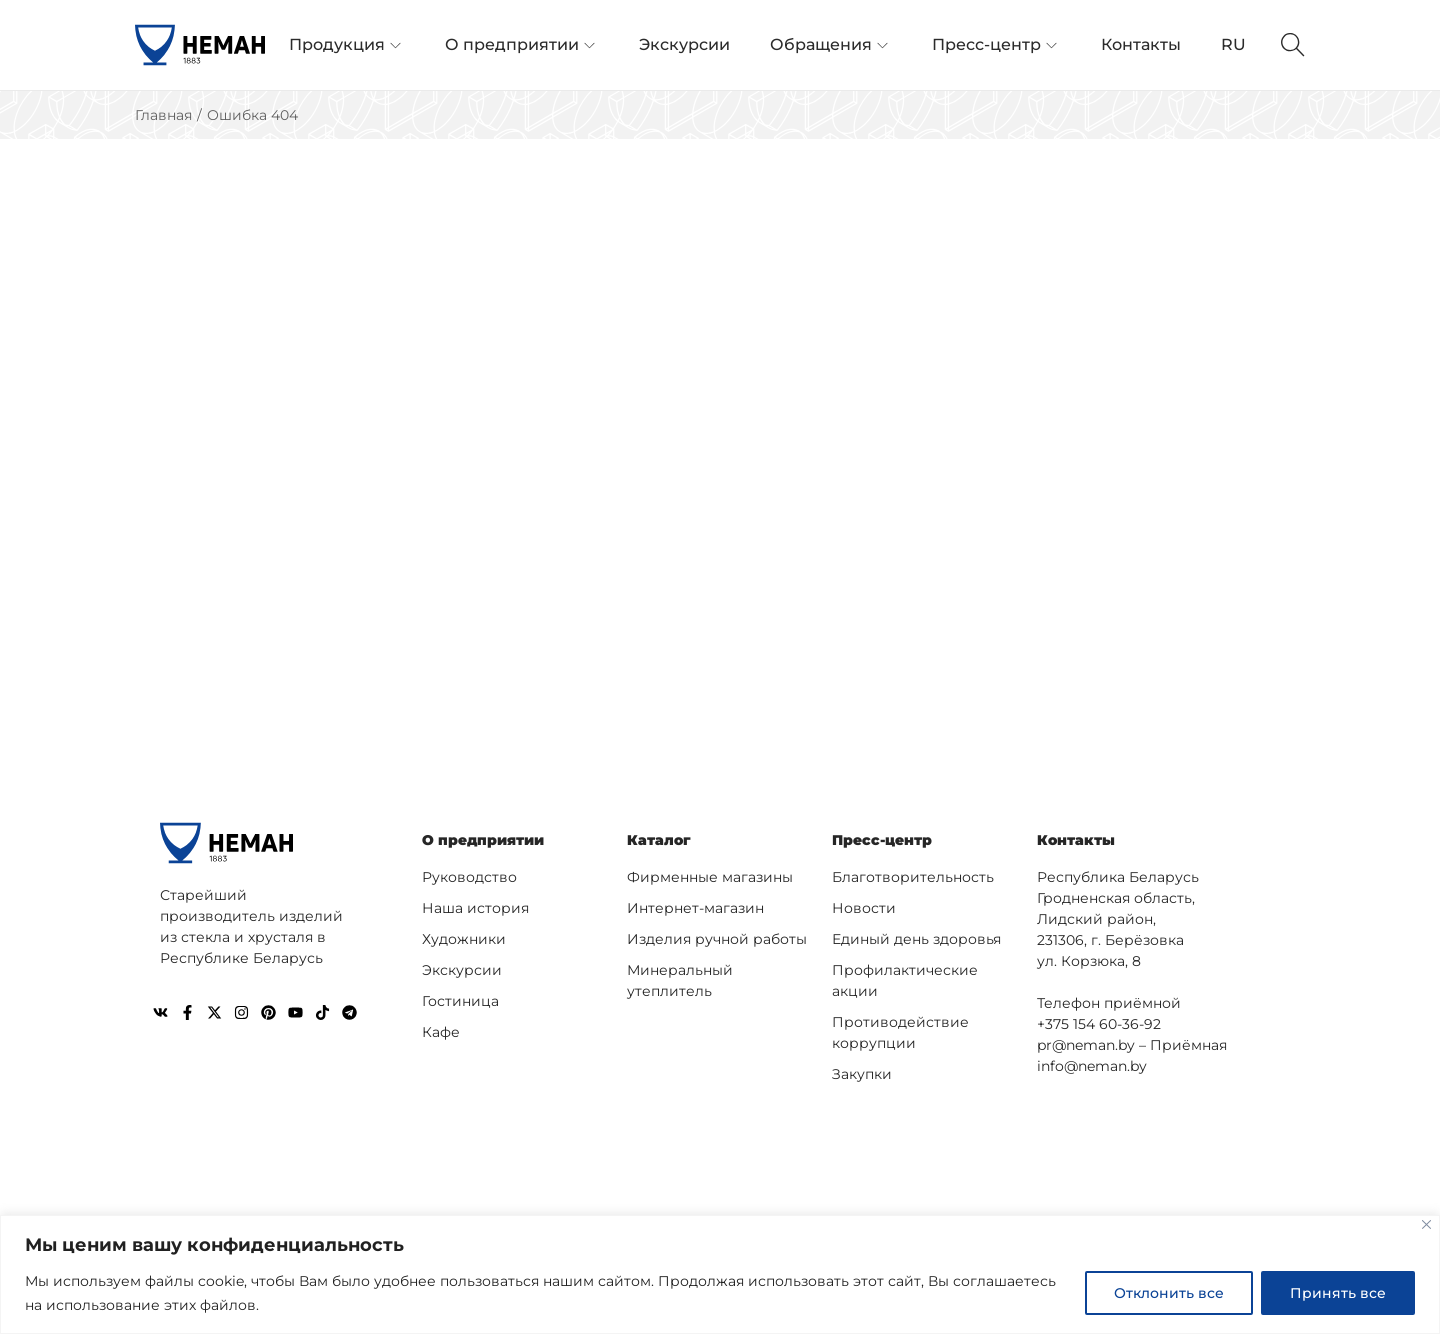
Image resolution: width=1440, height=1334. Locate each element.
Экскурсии (462, 970)
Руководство (469, 877)
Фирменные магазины (710, 877)
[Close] (1426, 1224)
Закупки (862, 1074)
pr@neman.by (1086, 1045)
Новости (864, 908)
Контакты (1076, 840)
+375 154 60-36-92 (1099, 1024)
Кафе (441, 1032)
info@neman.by (1092, 1066)
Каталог (659, 840)
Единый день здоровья (916, 939)
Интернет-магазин (695, 908)
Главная (163, 115)
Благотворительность (913, 877)
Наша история (475, 908)
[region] (720, 1274)
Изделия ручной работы (717, 939)
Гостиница (460, 1001)
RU (1233, 44)
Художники (464, 939)
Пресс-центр (882, 840)
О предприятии (483, 840)
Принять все (1338, 1293)
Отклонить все (1169, 1293)
